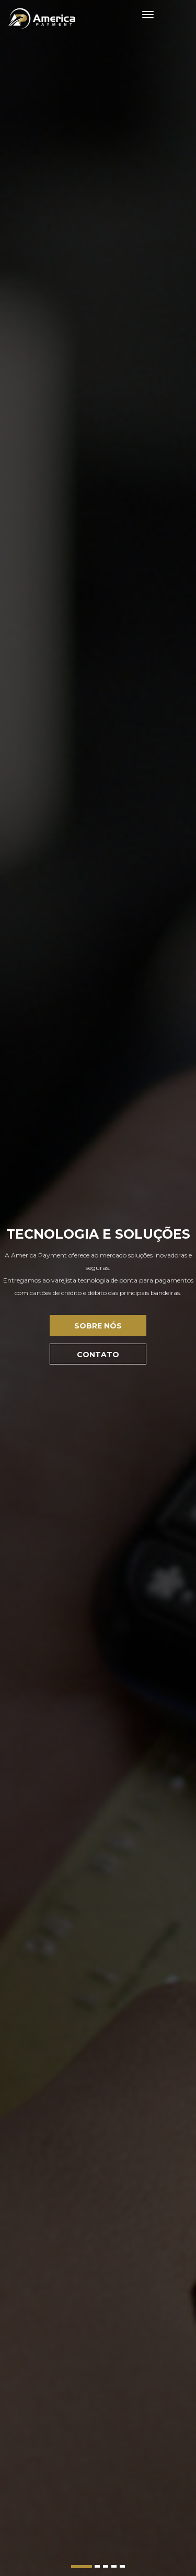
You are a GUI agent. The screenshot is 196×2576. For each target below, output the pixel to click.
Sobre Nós (98, 1326)
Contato (98, 1354)
